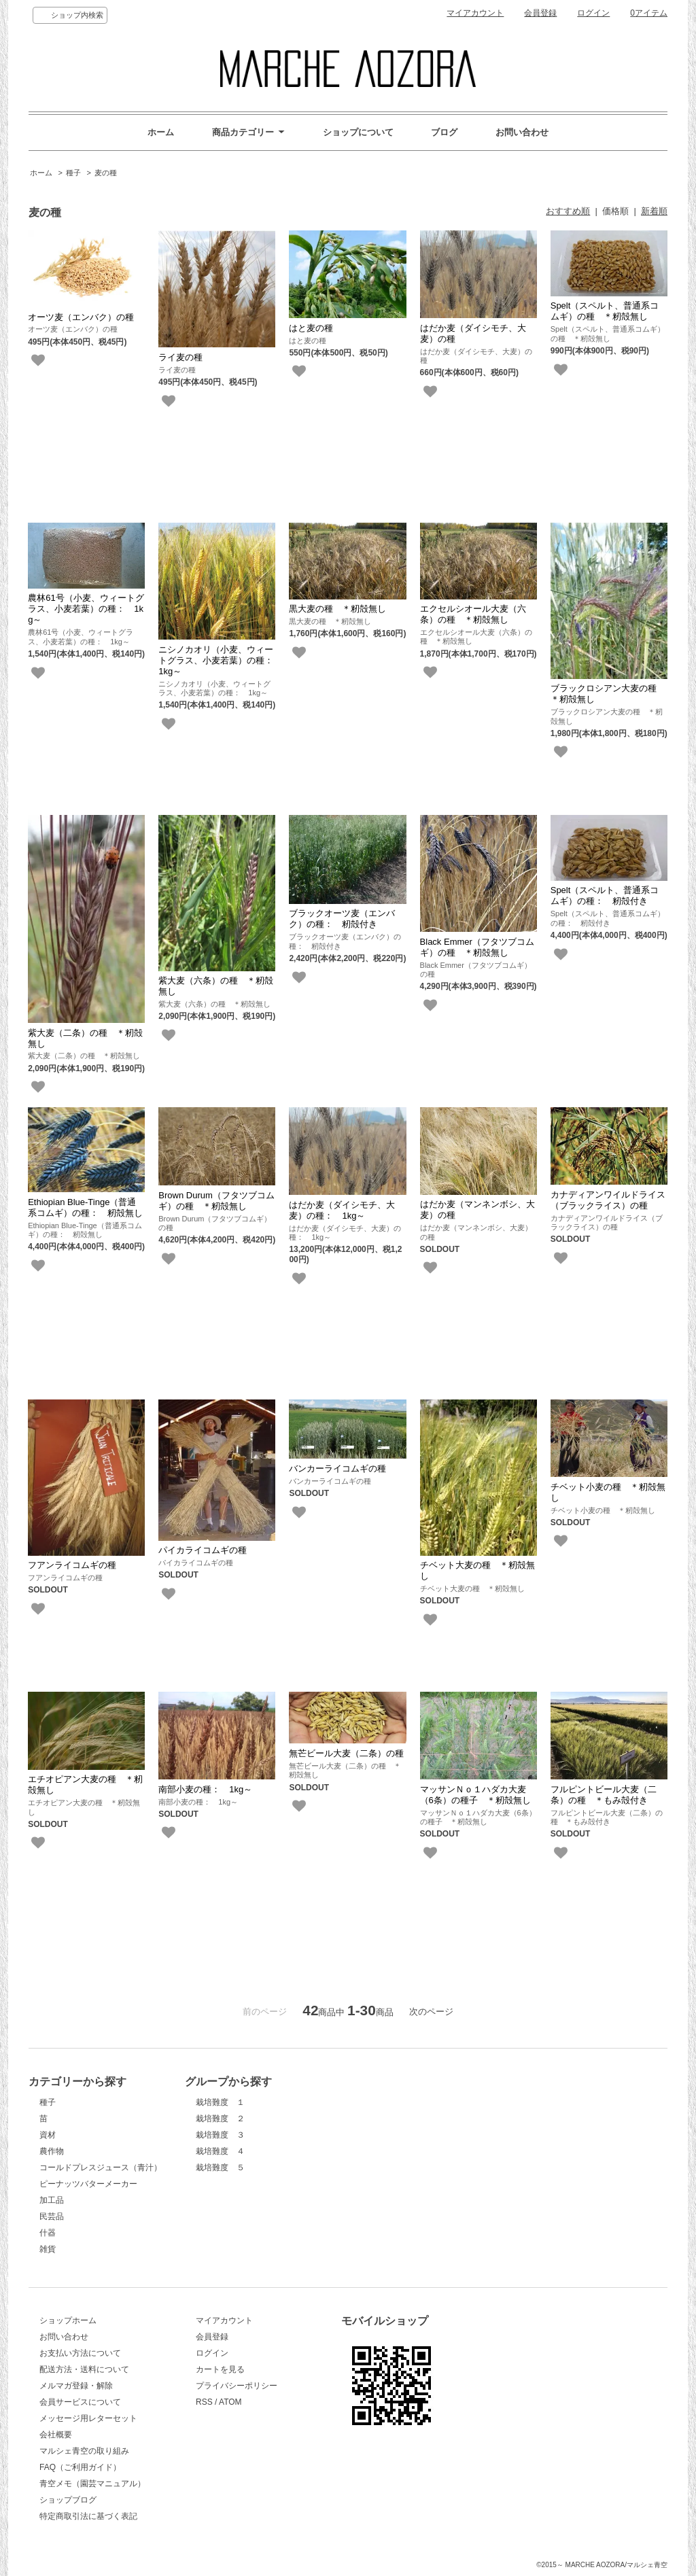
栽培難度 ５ (220, 2167)
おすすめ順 (568, 211)
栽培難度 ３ (220, 2135)
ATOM (230, 2402)
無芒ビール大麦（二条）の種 (346, 1753)
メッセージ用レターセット (88, 2418)
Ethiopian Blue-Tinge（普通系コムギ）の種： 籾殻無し (85, 1207)
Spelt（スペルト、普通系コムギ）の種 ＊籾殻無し (605, 310)
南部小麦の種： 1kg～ (205, 1789)
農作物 (51, 2151)
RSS (204, 2402)
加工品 (51, 2200)
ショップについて (358, 132)
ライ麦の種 (180, 357)
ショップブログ (68, 2500)
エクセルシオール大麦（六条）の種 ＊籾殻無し (473, 614)
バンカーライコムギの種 (337, 1468)
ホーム (160, 132)
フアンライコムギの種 (72, 1565)
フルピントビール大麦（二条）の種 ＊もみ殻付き (604, 1794)
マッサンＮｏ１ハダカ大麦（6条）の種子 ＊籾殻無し (475, 1794)
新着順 (654, 211)
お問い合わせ (522, 132)
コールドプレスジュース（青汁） (100, 2167)
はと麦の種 (311, 328)
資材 (47, 2135)
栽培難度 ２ (220, 2118)
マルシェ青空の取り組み (84, 2451)
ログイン (593, 13)
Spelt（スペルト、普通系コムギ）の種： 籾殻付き (605, 895)
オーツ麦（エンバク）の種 (81, 317)
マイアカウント (475, 13)
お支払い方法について (80, 2353)
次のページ (431, 2011)
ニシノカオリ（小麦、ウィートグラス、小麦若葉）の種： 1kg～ (220, 660)
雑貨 (47, 2249)
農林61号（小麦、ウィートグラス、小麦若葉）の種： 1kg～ (85, 609)
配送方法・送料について (84, 2369)
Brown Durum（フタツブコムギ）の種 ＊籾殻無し (216, 1200)
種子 (73, 173)
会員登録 (540, 13)
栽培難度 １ (220, 2102)
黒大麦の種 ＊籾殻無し (337, 609)
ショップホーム (68, 2320)
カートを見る (220, 2369)
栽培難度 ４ (220, 2151)
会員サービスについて (80, 2402)
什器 (47, 2233)
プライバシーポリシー (236, 2385)
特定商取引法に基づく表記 (88, 2516)
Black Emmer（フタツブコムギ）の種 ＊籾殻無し (477, 947)
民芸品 (51, 2216)
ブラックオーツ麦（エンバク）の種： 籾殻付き (342, 918)
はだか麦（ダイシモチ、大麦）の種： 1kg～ (342, 1210)
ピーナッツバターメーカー (88, 2184)
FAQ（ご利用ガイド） (80, 2467)
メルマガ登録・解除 (76, 2385)
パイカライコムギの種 (202, 1550)
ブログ (444, 132)
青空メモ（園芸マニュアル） (92, 2483)
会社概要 (55, 2434)
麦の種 (105, 173)
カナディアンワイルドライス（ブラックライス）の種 (608, 1200)
